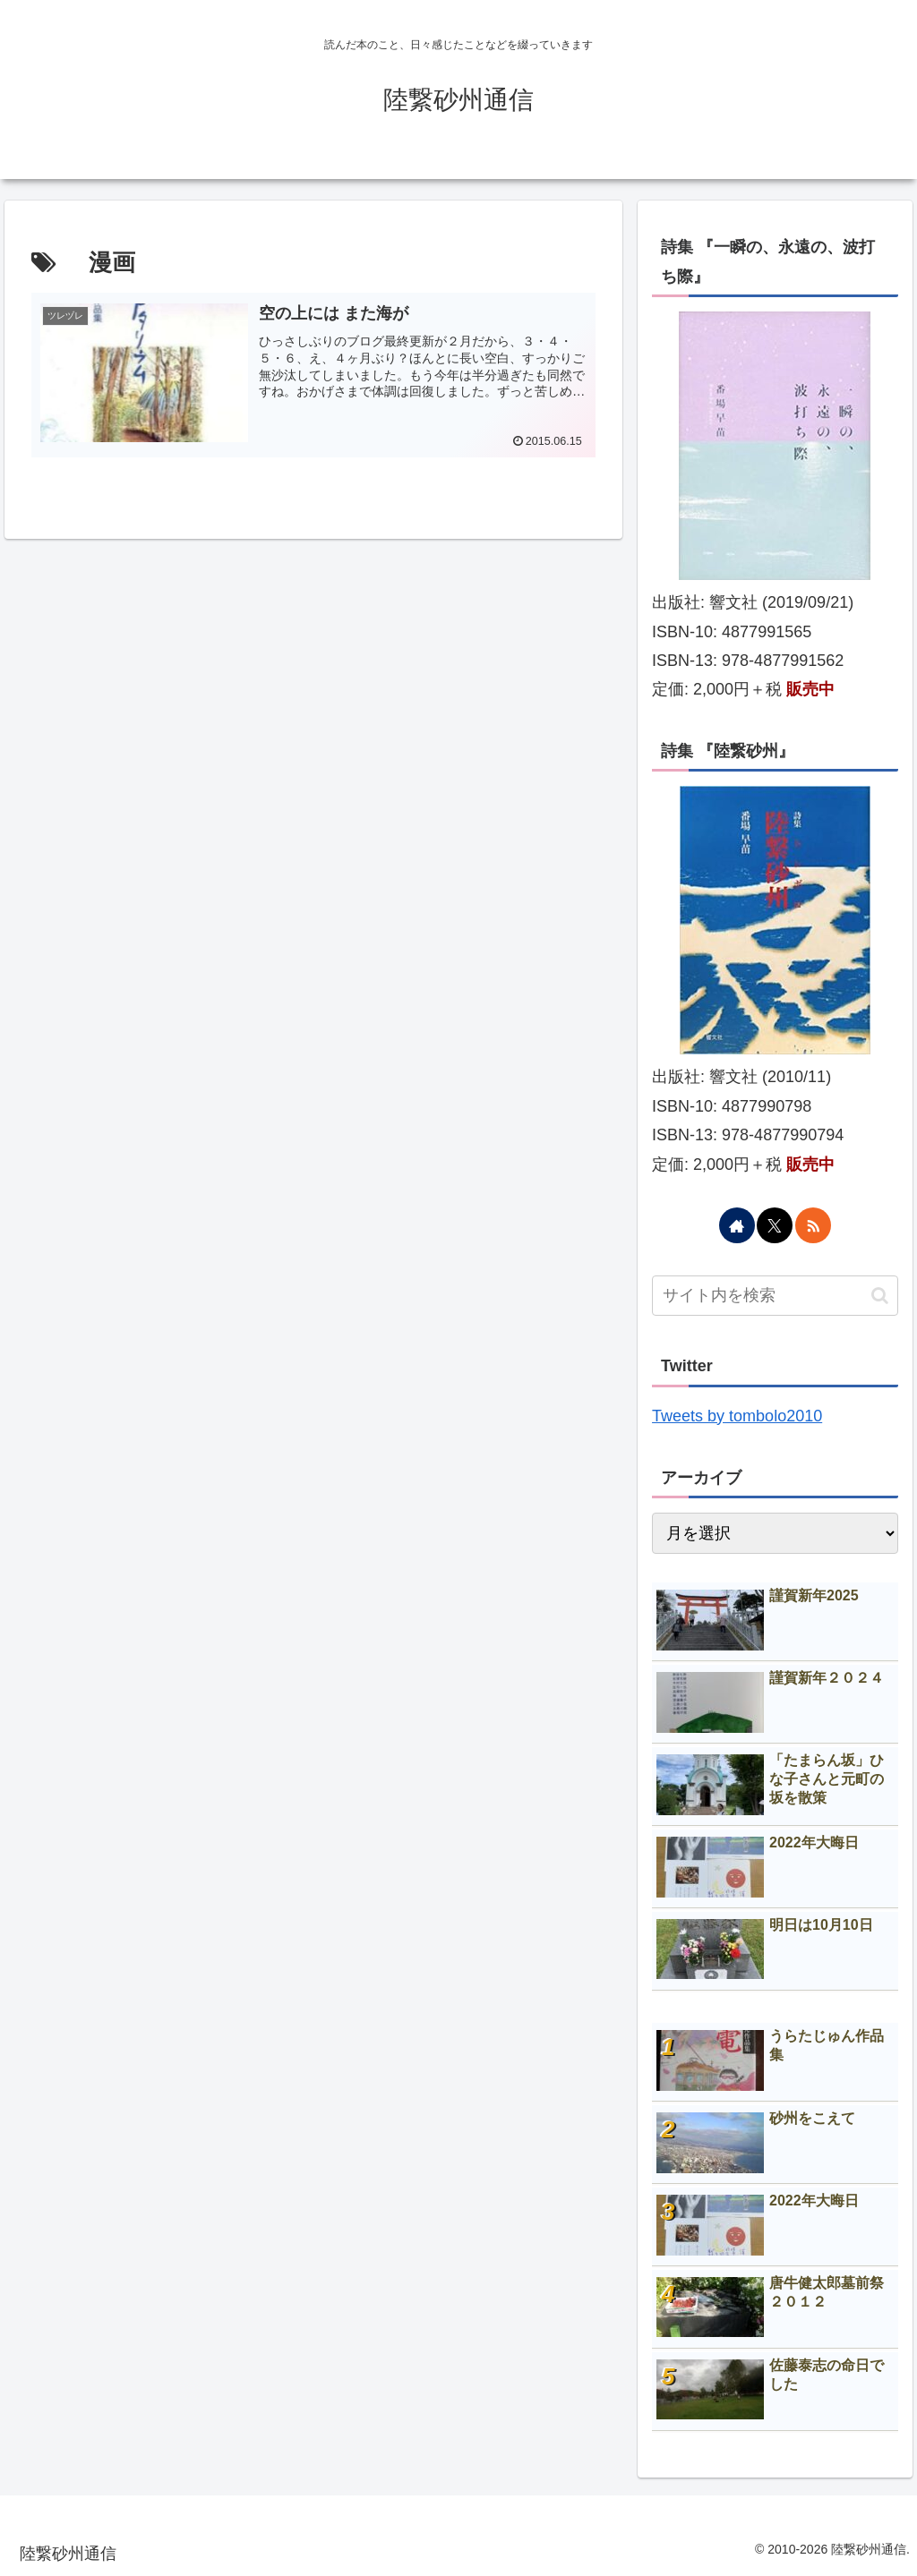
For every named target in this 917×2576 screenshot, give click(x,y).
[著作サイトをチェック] (737, 1225)
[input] (774, 1295)
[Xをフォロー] (775, 1225)
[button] (880, 1295)
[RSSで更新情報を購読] (813, 1225)
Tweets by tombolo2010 (737, 1416)
